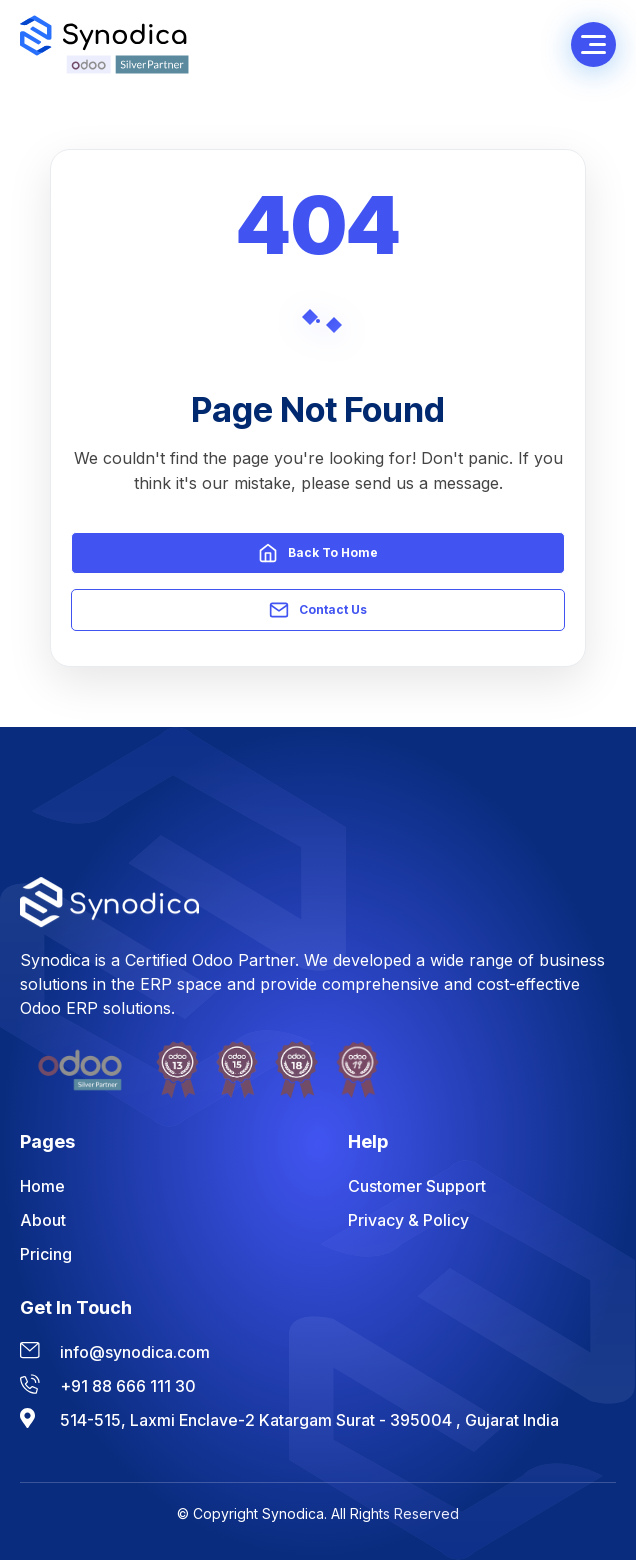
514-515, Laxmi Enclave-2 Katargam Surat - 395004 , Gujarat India (309, 1420)
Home (42, 1186)
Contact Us (318, 610)
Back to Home (318, 553)
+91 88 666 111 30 (128, 1386)
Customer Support (417, 1186)
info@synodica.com (135, 1352)
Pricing (46, 1254)
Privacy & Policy (408, 1220)
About (43, 1220)
